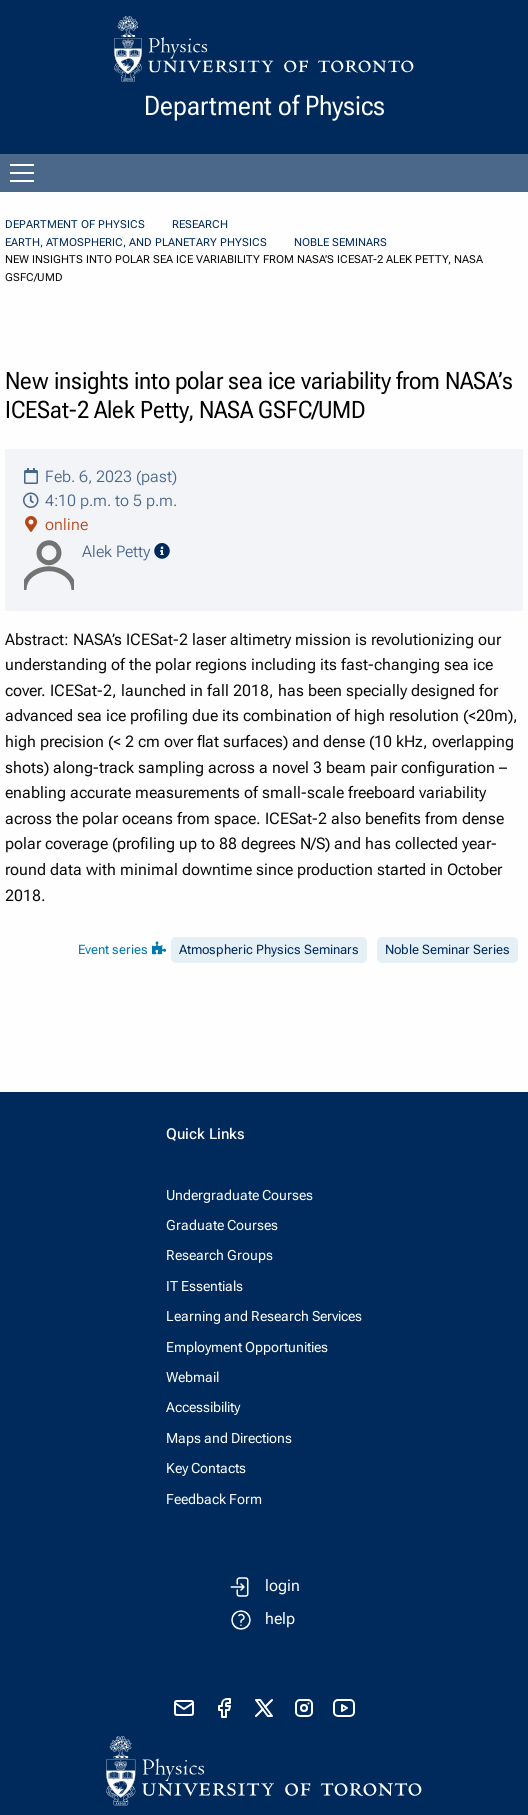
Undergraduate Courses (239, 1195)
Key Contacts (206, 1468)
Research (200, 224)
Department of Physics (75, 224)
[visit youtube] (344, 1708)
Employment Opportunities (247, 1347)
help (280, 1618)
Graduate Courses (222, 1225)
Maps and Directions (229, 1438)
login (282, 1585)
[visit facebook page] (224, 1708)
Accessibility (203, 1407)
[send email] (184, 1708)
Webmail (192, 1377)
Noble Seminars (340, 242)
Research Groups (219, 1255)
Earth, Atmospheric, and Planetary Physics (136, 242)
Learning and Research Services (264, 1316)
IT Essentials (204, 1286)
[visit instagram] (304, 1708)
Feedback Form (214, 1499)
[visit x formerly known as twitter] (264, 1708)
